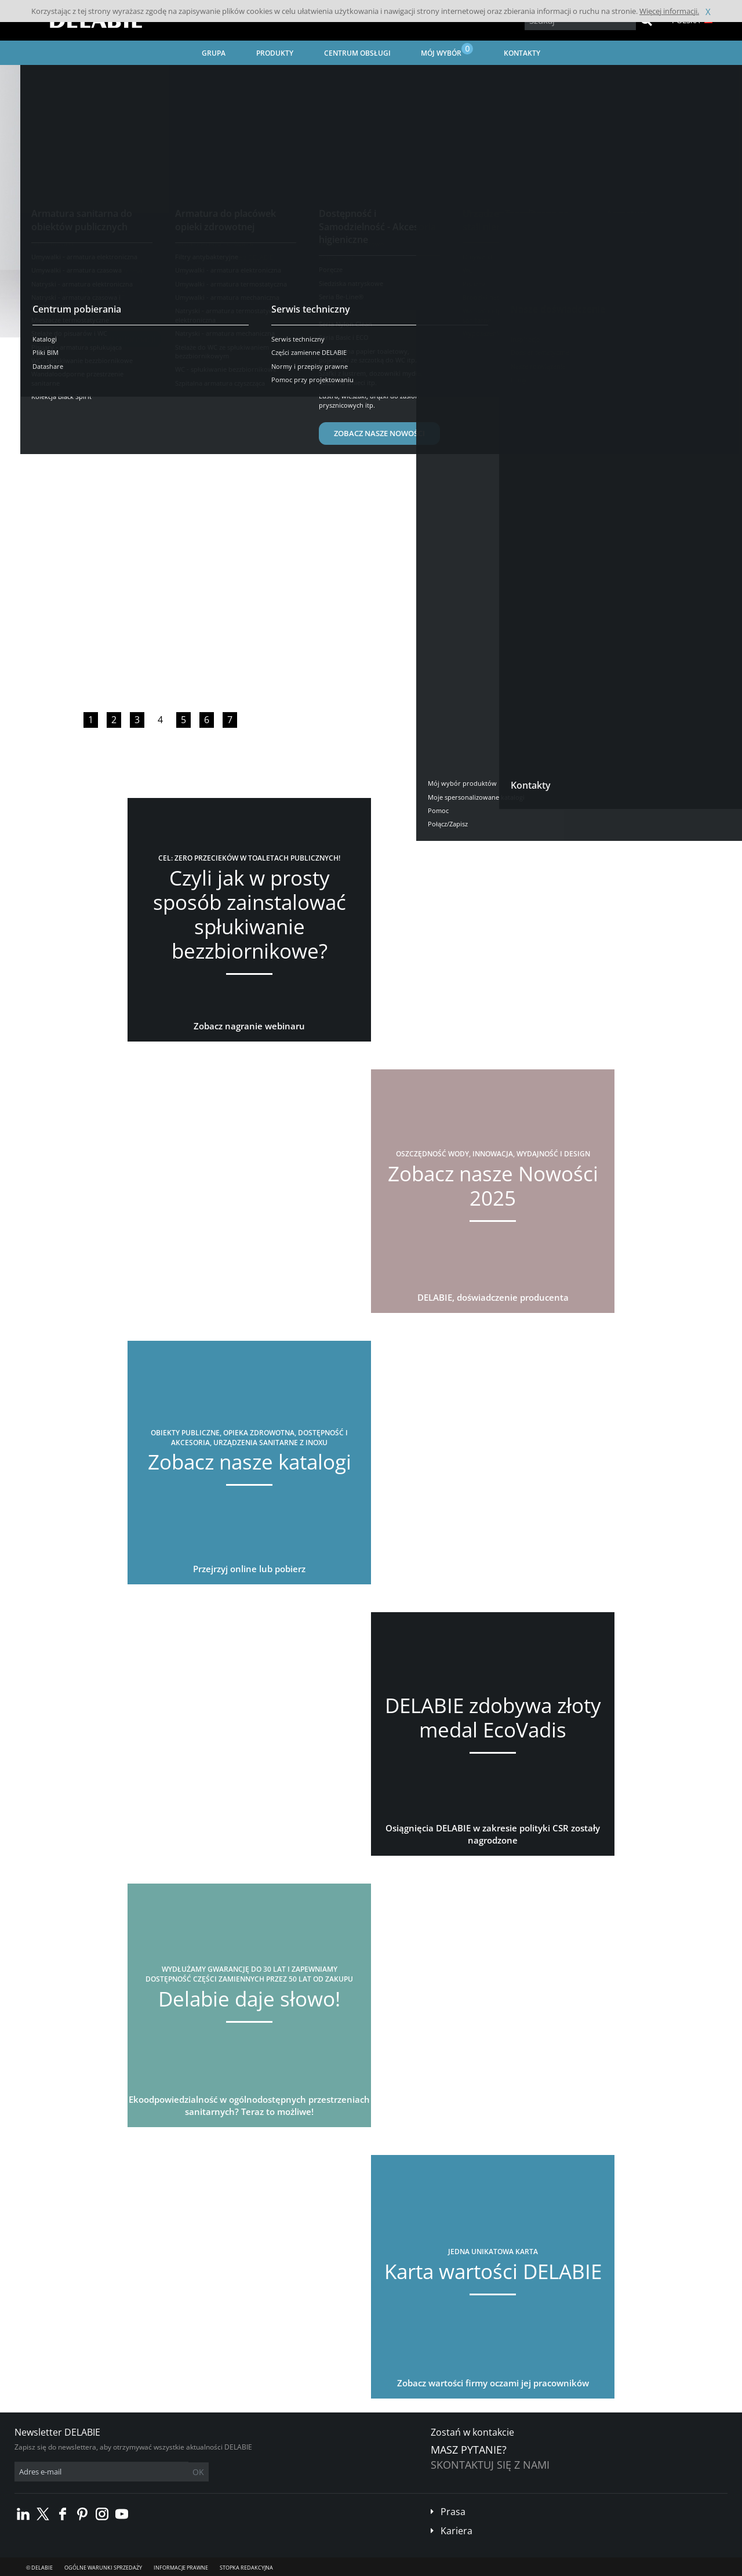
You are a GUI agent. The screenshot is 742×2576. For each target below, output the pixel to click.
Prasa (453, 2511)
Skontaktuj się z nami (490, 2465)
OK (198, 2471)
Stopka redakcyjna (246, 2567)
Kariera (456, 2530)
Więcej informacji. (669, 11)
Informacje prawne (181, 2567)
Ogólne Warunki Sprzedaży (103, 2567)
